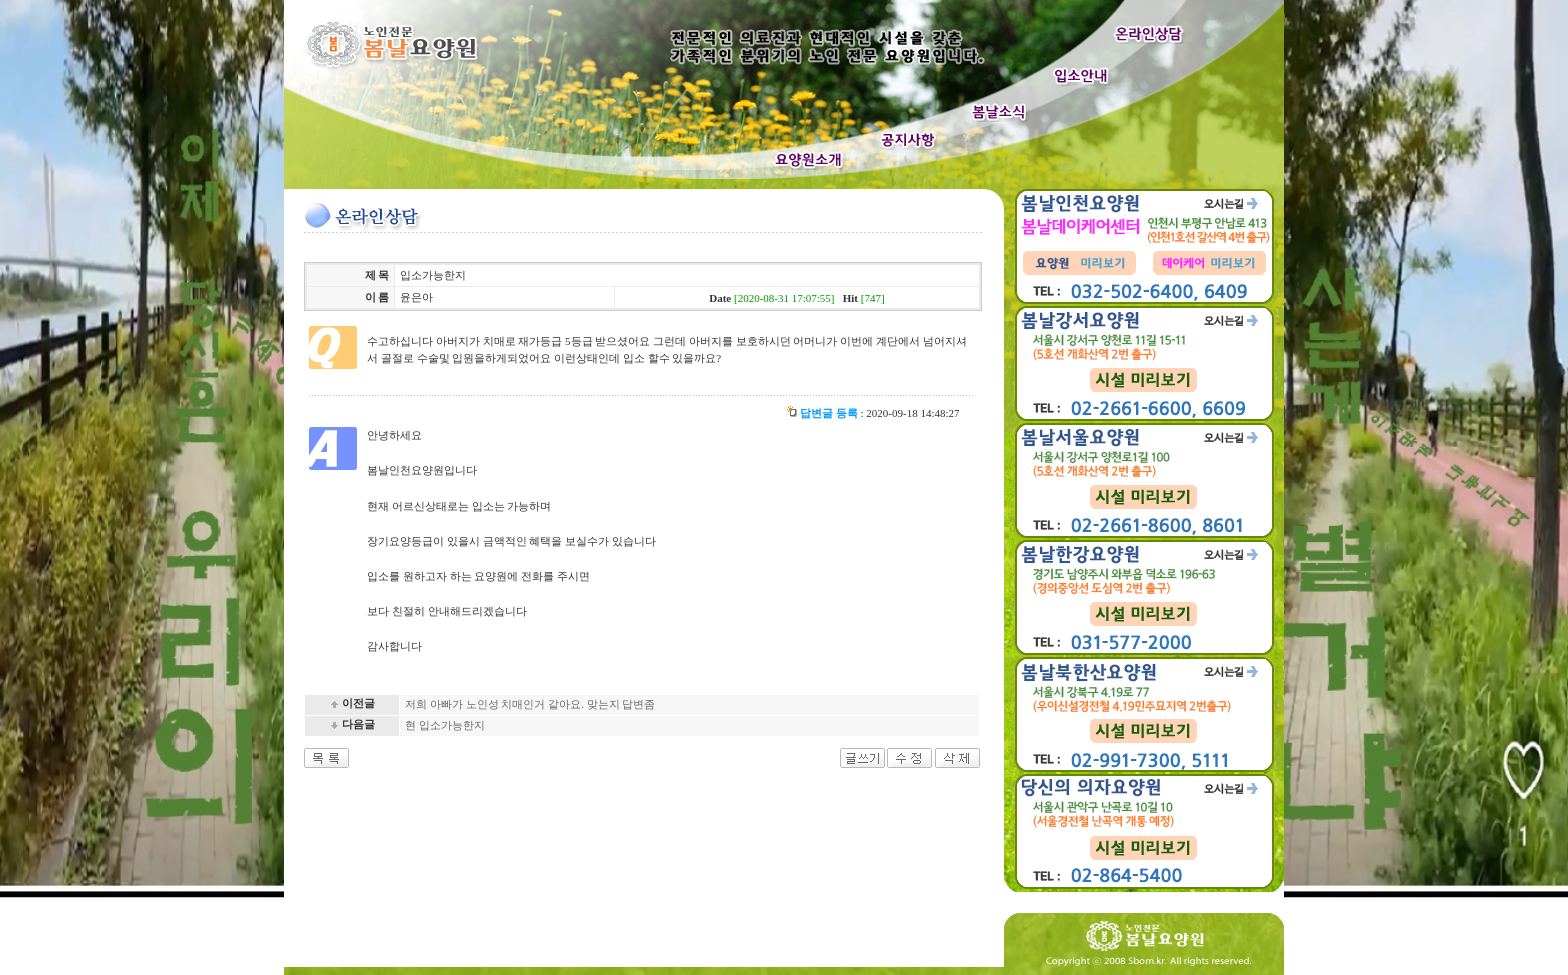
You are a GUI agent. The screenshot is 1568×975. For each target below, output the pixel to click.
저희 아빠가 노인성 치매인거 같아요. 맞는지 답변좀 (530, 704)
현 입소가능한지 (445, 725)
